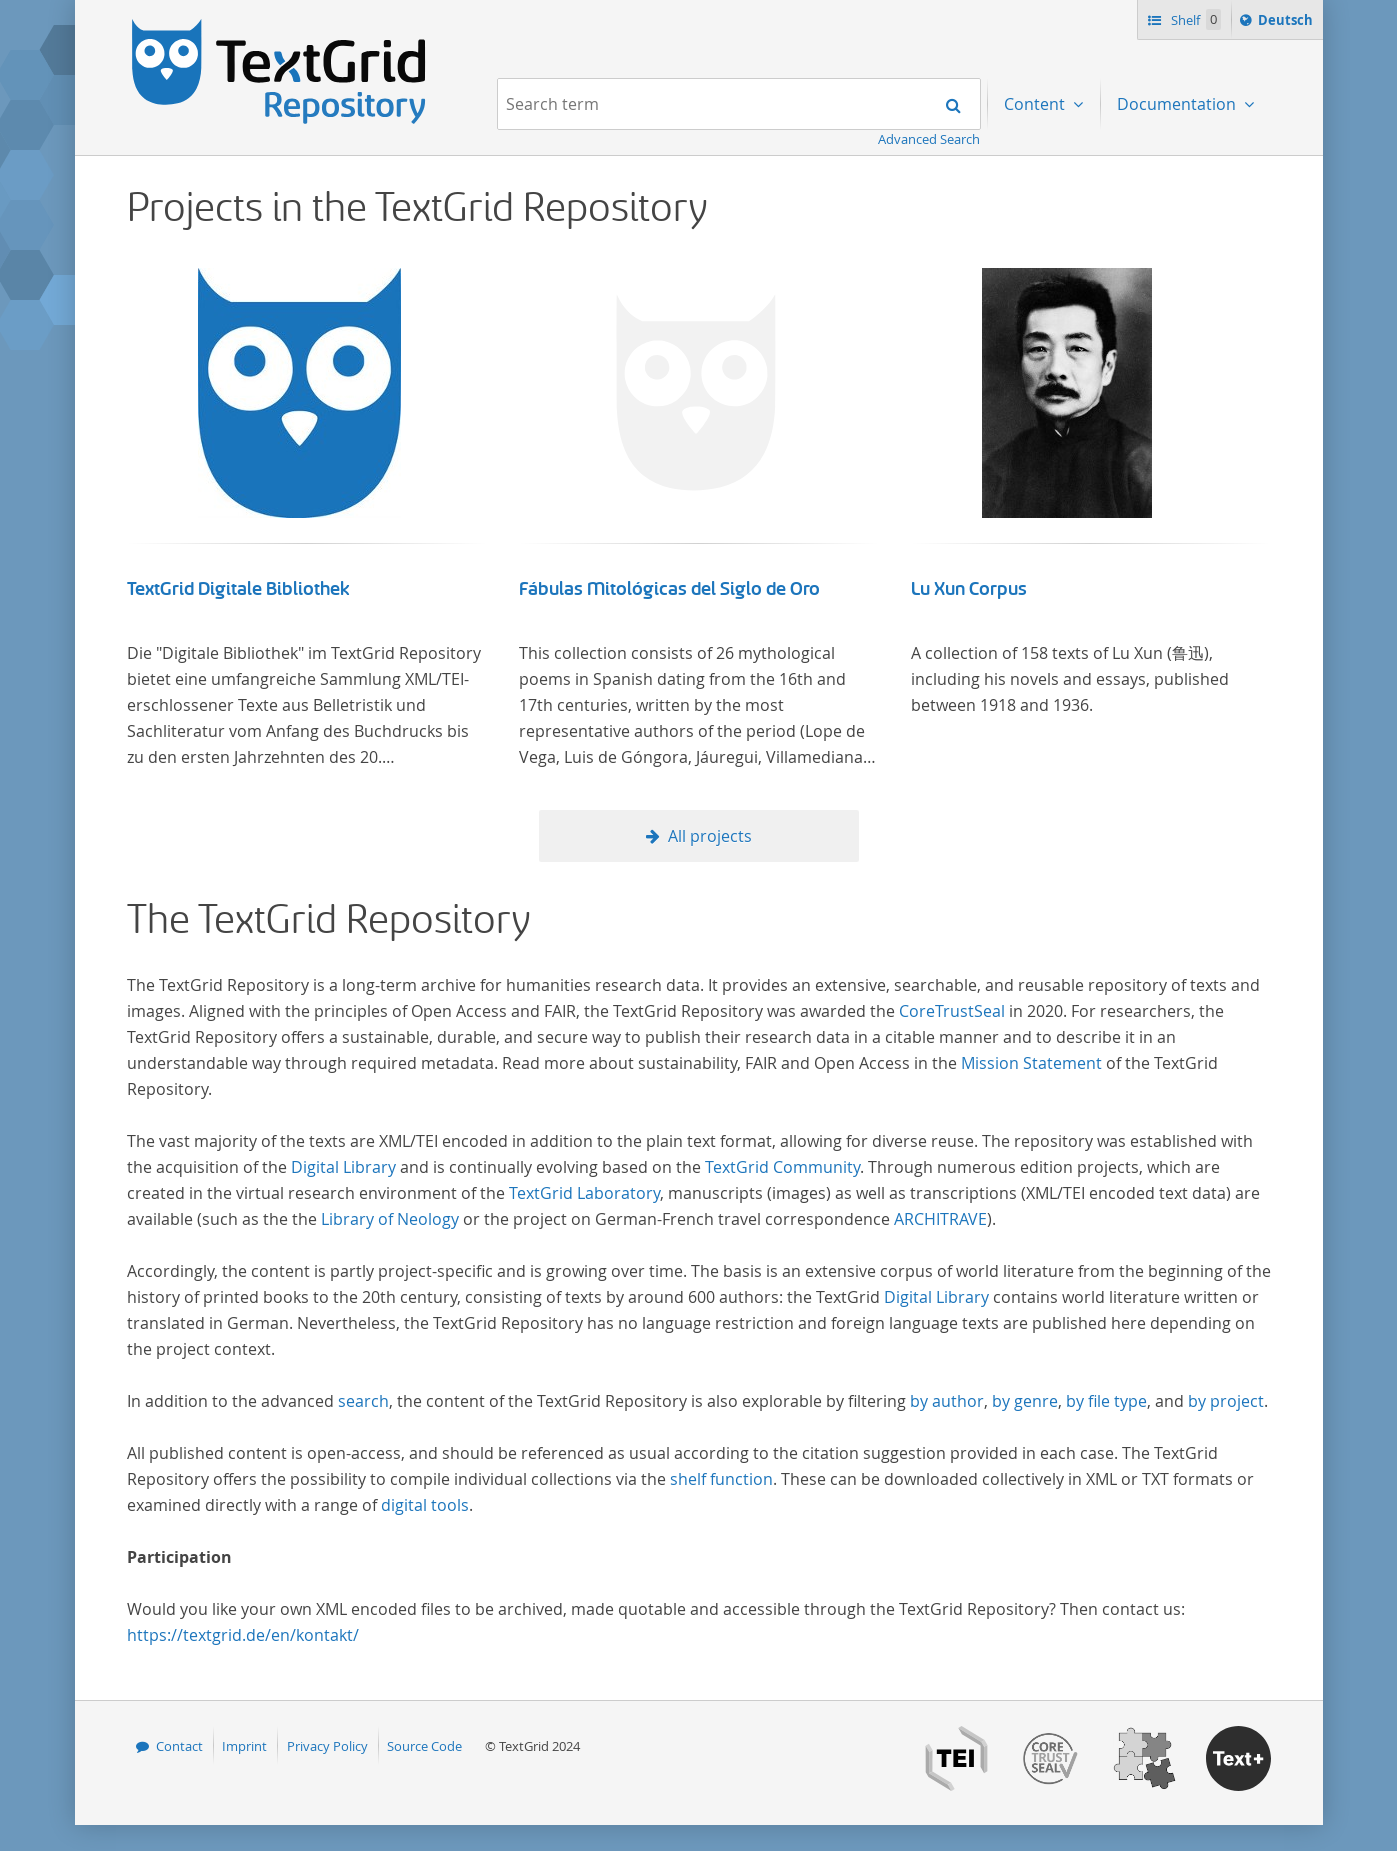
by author (947, 1401)
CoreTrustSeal (952, 1011)
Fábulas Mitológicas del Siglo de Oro (669, 589)
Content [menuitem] (1036, 104)
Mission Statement (1031, 1063)
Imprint (244, 1746)
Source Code (424, 1746)
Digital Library (343, 1167)
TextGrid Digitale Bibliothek (238, 589)
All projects (710, 836)
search (363, 1401)
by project (1226, 1401)
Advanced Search (929, 139)
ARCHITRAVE (940, 1219)
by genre (1025, 1401)
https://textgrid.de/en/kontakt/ (243, 1635)
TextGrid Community (782, 1167)
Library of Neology (390, 1219)
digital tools (425, 1505)
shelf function (721, 1479)
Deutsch (1287, 23)
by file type (1106, 1401)
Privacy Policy (327, 1746)
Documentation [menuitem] (1178, 104)
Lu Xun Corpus (969, 589)
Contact (179, 1746)
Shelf (1194, 19)
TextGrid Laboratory (584, 1193)
